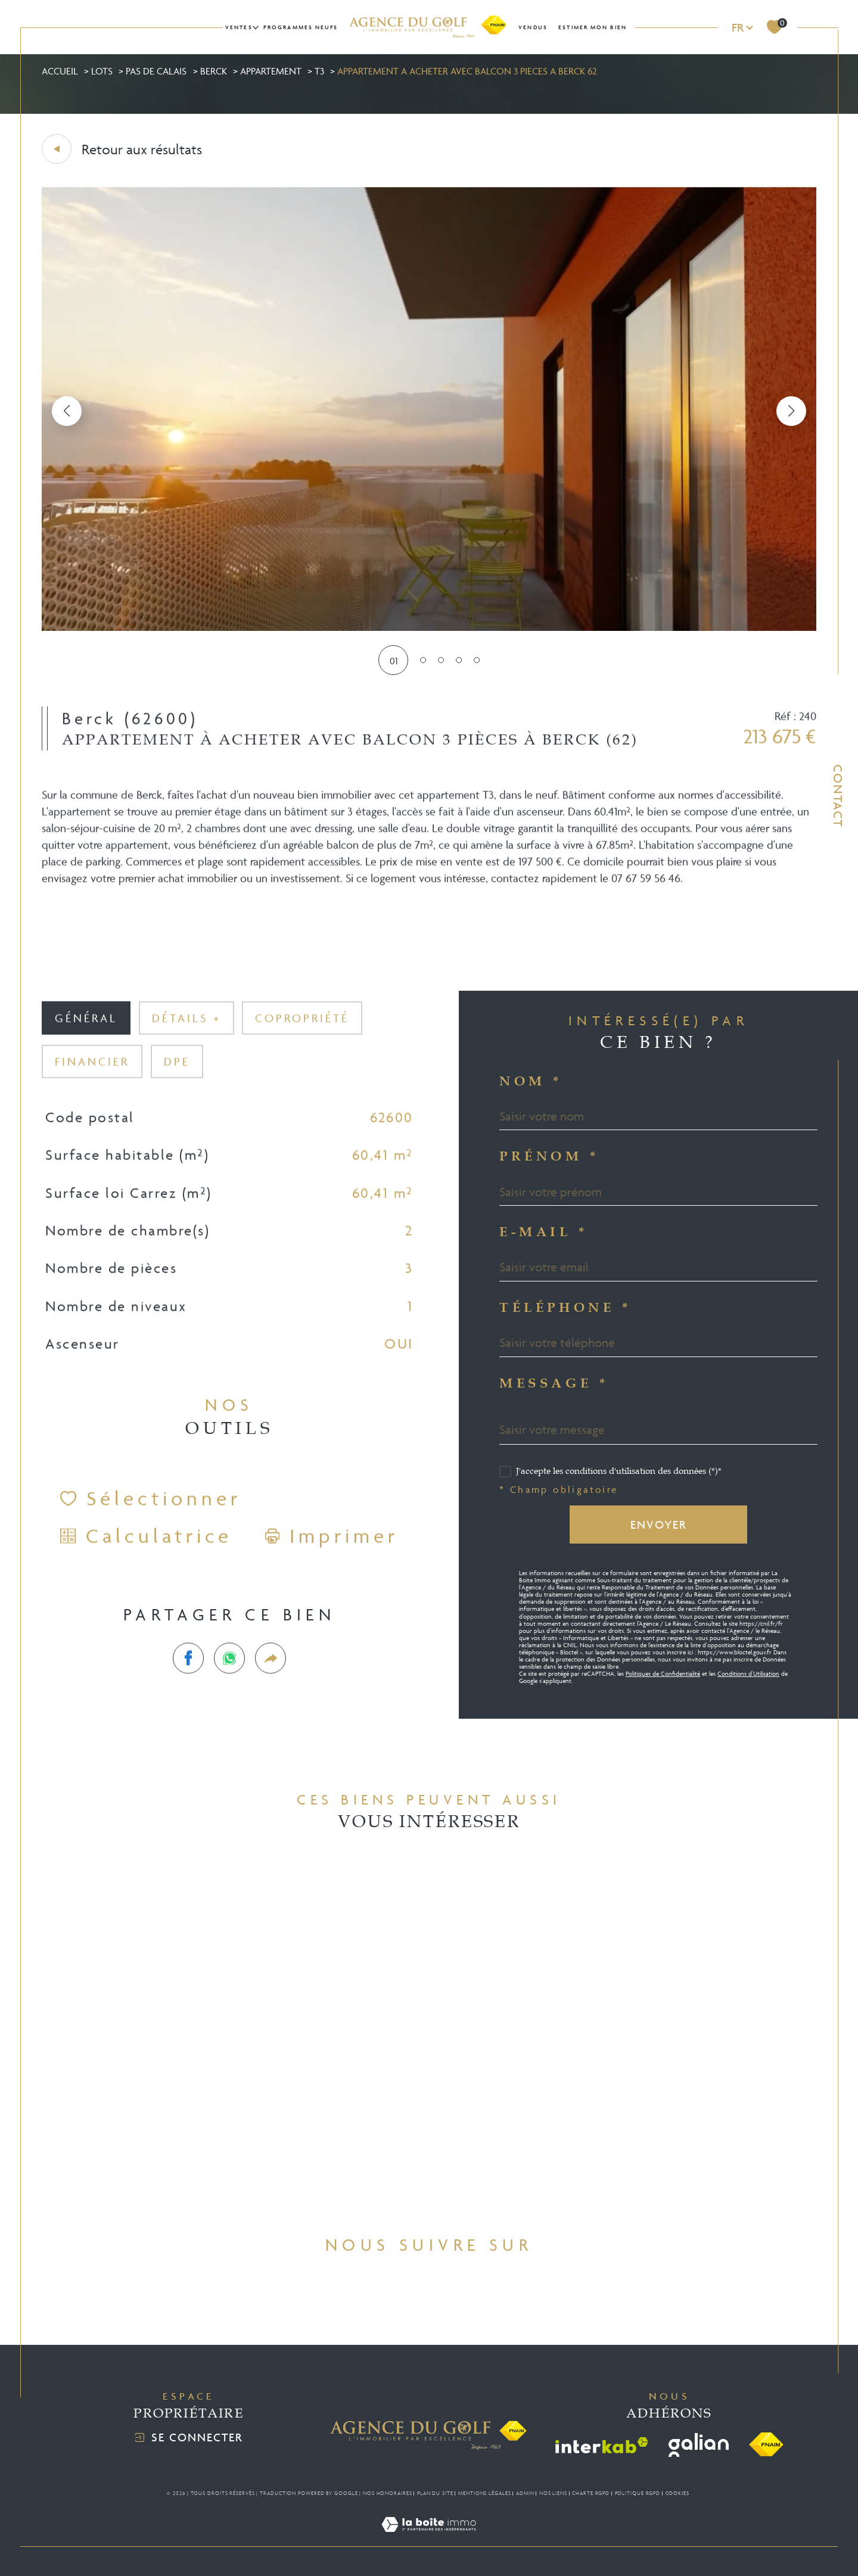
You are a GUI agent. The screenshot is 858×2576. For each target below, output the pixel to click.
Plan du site (435, 2493)
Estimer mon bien (592, 27)
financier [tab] (92, 1078)
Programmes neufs (300, 27)
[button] (791, 411)
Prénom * (549, 1156)
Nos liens (553, 2493)
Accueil (60, 71)
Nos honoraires (387, 2493)
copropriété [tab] (302, 1035)
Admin (525, 2493)
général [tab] (86, 1035)
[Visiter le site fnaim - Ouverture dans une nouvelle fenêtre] (766, 2445)
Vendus (533, 27)
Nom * (531, 1081)
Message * (554, 1383)
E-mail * (544, 1232)
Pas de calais (156, 71)
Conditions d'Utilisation (748, 1674)
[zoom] (429, 627)
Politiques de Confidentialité (663, 1674)
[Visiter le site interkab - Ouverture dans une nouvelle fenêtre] (601, 2445)
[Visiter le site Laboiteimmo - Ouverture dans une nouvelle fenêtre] (428, 2538)
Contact (838, 795)
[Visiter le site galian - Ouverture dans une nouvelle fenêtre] (699, 2445)
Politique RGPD (638, 2493)
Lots (102, 71)
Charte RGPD (591, 2493)
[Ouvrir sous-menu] (256, 27)
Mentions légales (484, 2493)
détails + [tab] (186, 1035)
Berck (213, 71)
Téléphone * (565, 1308)
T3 (319, 71)
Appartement (270, 71)
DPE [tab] (177, 1078)
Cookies (677, 2493)
